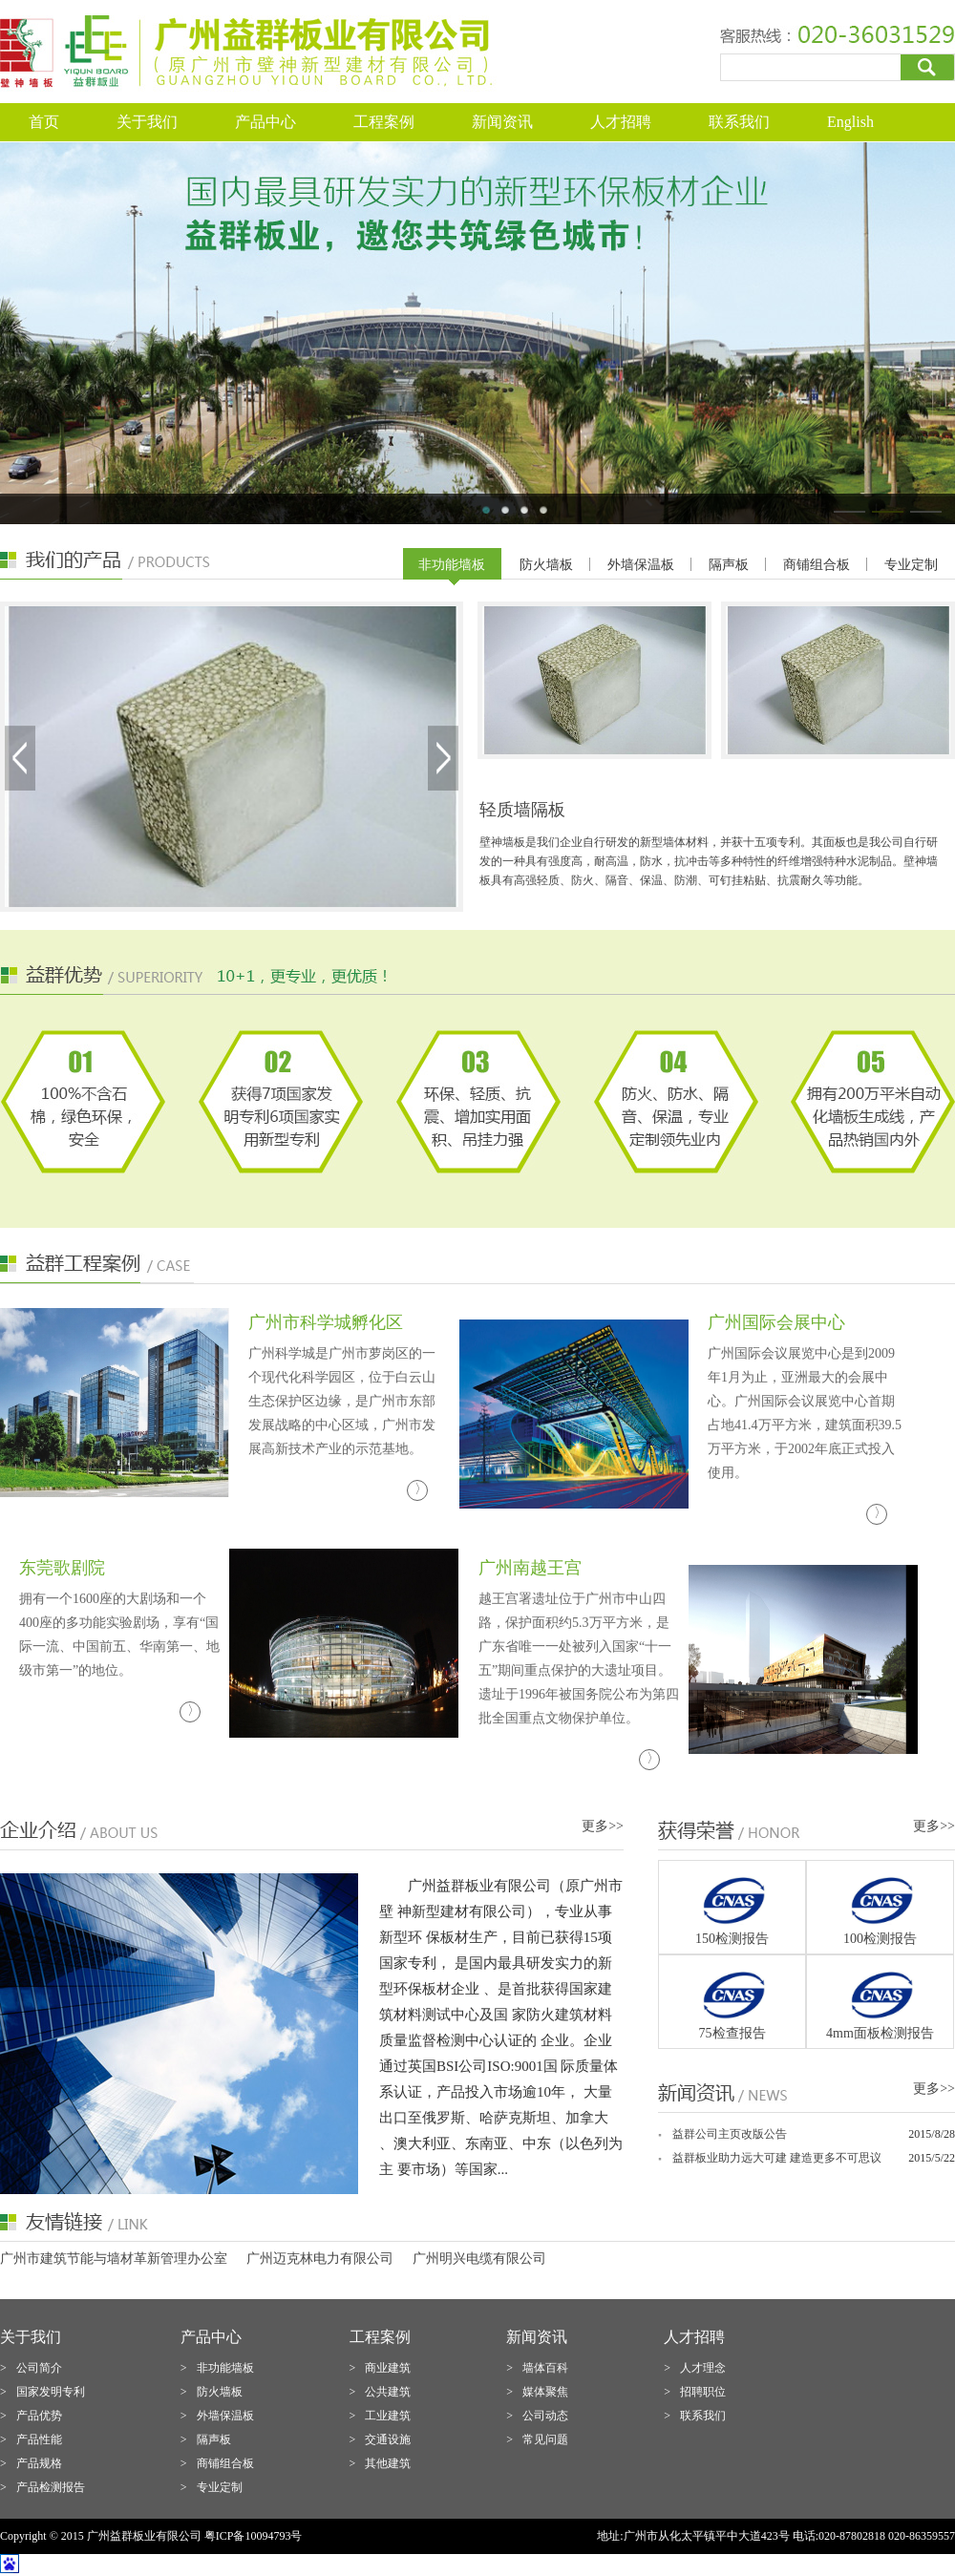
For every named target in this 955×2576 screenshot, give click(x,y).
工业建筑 (388, 2415)
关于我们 (147, 122)
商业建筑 (388, 2368)
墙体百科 (545, 2368)
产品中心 (265, 122)
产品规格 (39, 2463)
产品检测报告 (50, 2487)
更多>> (603, 1826)
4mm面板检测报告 (880, 2033)
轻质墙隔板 (522, 809)
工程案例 (383, 122)
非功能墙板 (451, 565)
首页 (44, 122)
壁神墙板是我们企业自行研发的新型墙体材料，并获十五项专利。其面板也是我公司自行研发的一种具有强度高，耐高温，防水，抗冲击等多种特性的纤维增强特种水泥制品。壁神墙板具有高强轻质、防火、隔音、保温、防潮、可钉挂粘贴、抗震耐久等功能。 (708, 861)
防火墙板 (546, 565)
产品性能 (39, 2439)
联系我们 (739, 122)
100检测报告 (880, 1939)
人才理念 (703, 2368)
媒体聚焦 (545, 2391)
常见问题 (545, 2439)
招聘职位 (703, 2391)
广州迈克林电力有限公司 (319, 2258)
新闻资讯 (502, 122)
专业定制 (911, 565)
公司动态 (545, 2415)
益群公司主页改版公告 (729, 2134)
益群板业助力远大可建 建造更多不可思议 (776, 2157)
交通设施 (388, 2439)
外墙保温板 (640, 565)
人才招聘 (620, 122)
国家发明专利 (50, 2391)
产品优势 (39, 2415)
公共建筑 (388, 2391)
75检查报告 (732, 2033)
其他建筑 (388, 2463)
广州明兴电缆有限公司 (479, 2258)
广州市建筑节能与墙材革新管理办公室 (113, 2258)
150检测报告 (732, 1939)
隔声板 (729, 565)
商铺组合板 (816, 565)
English (850, 122)
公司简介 (39, 2368)
